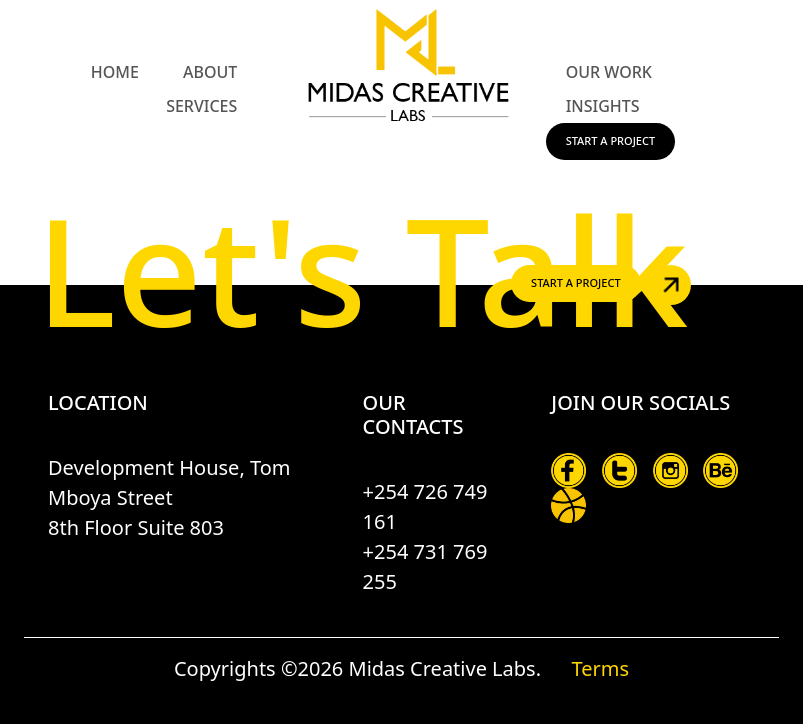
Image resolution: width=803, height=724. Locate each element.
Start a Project (611, 140)
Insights (603, 106)
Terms (600, 668)
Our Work (609, 72)
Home (115, 72)
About (210, 72)
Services (201, 106)
